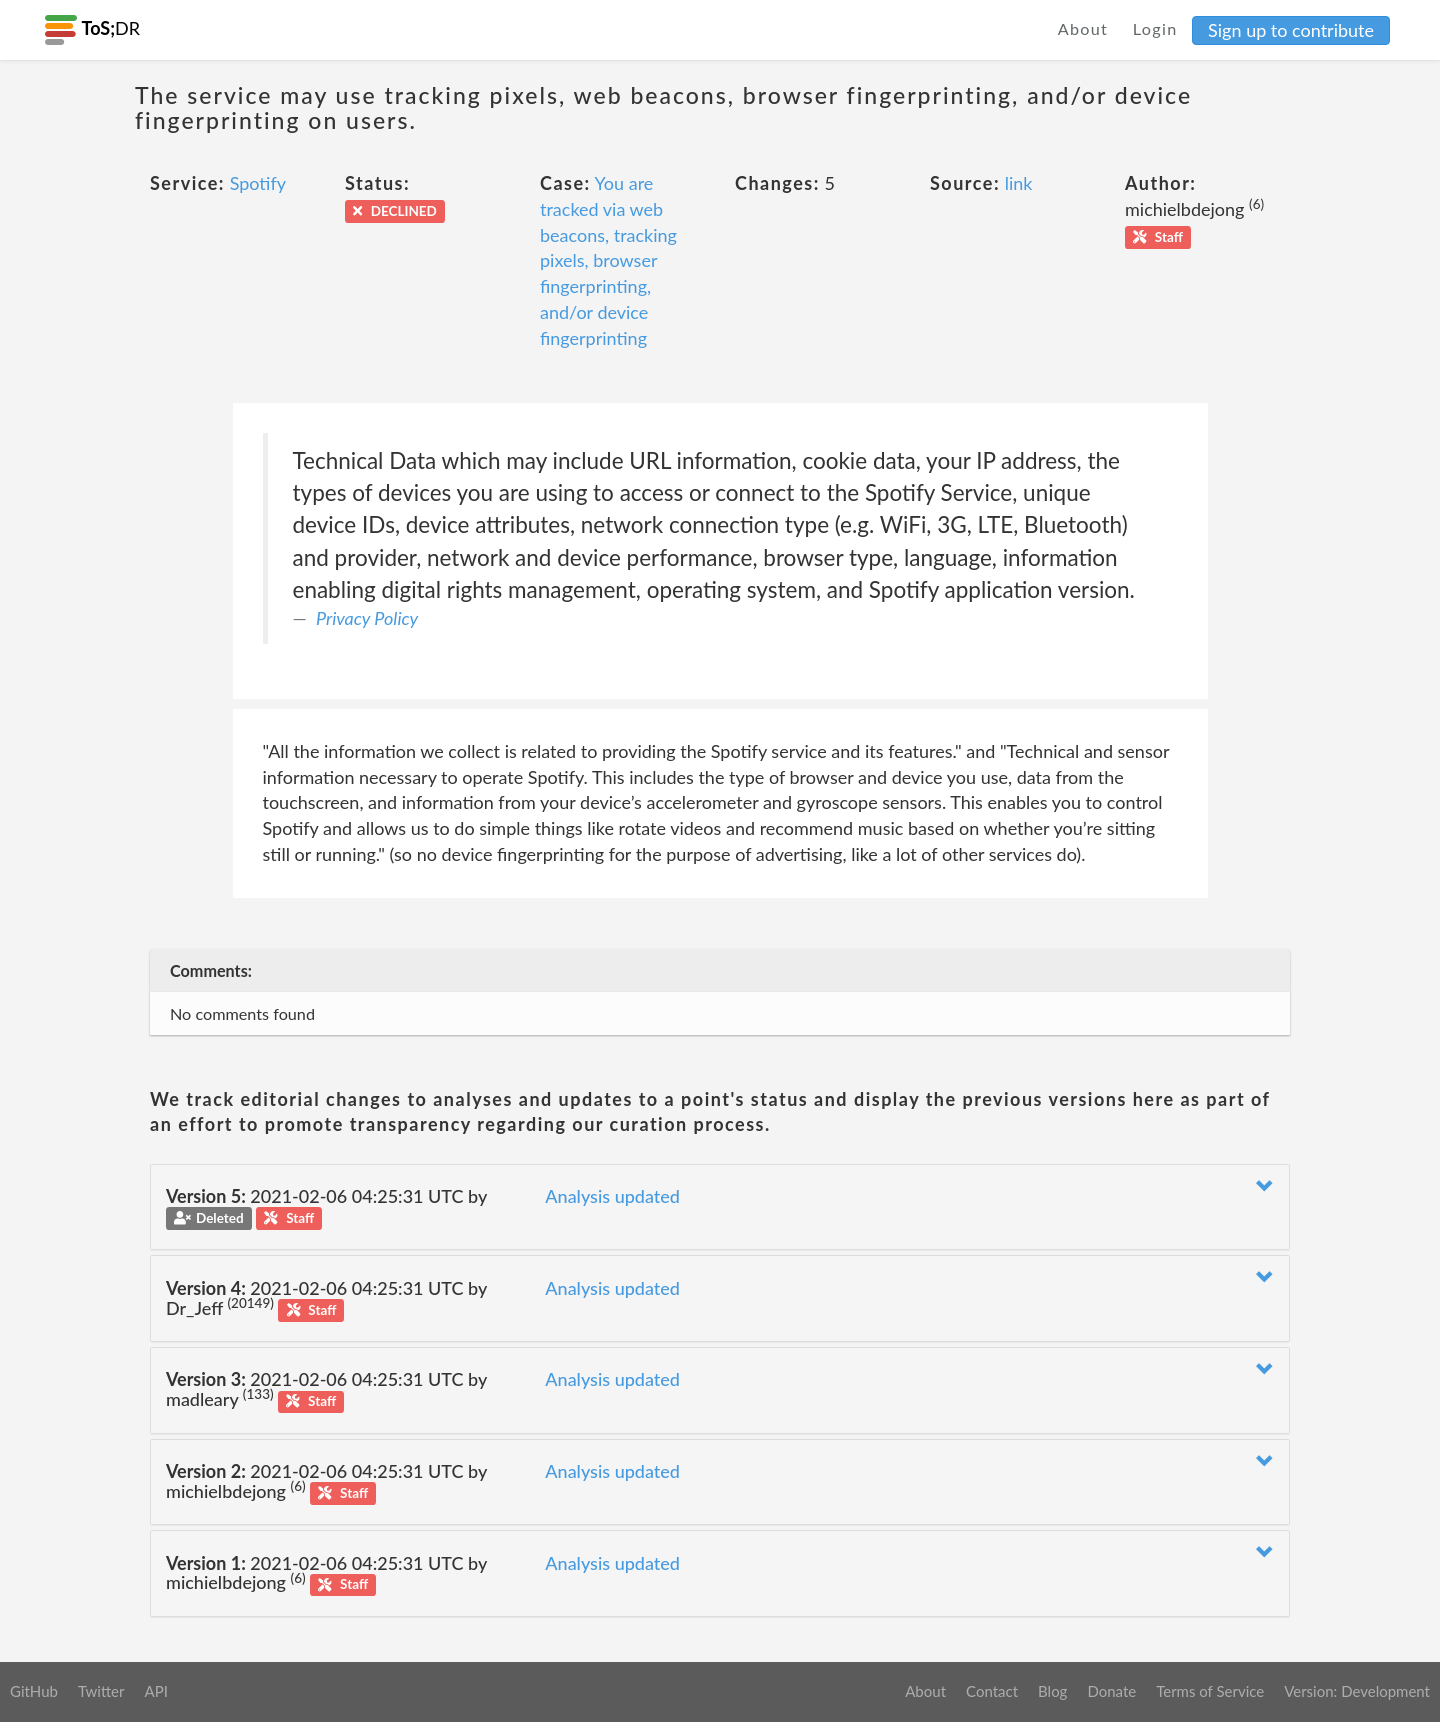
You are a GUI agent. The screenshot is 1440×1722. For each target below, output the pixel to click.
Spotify (258, 183)
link (1019, 183)
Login (1155, 28)
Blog (1052, 1691)
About (1083, 28)
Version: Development (1357, 1691)
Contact (992, 1691)
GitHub (34, 1691)
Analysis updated (612, 1196)
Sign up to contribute (1291, 30)
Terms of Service (1210, 1691)
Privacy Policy (367, 618)
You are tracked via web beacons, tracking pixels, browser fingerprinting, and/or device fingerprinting (608, 260)
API (155, 1691)
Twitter (101, 1691)
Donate (1111, 1691)
